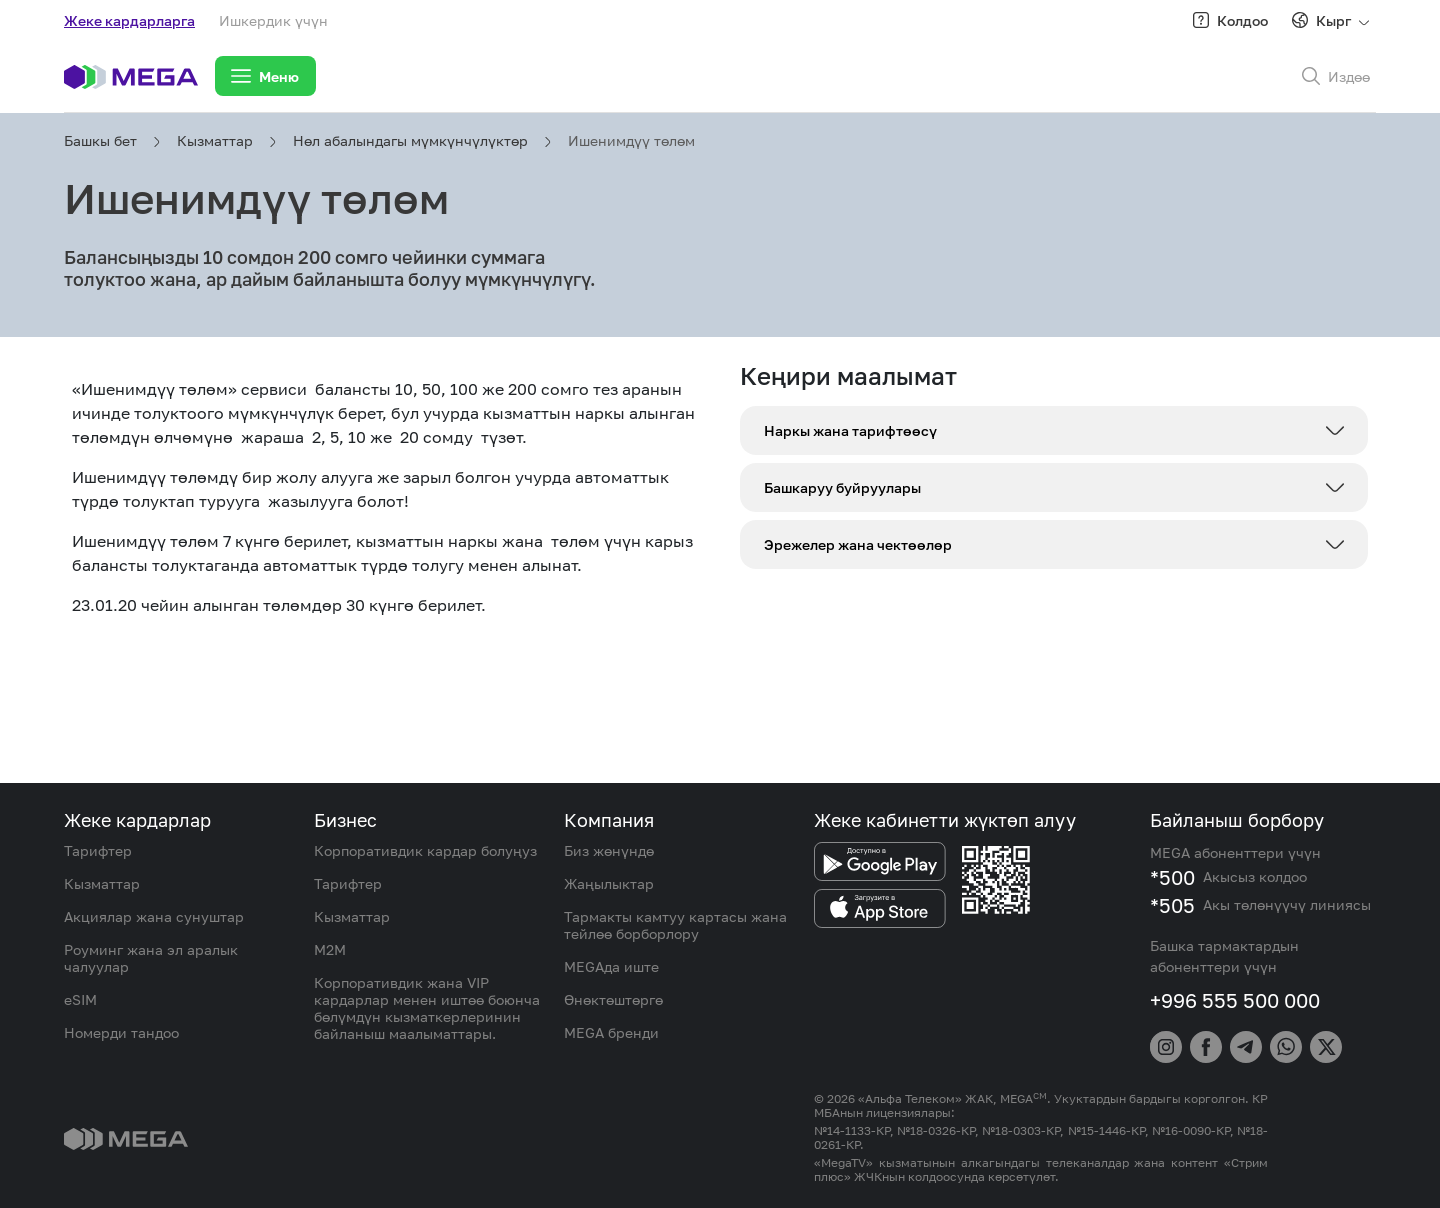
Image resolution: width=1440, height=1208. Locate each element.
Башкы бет (100, 140)
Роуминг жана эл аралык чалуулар (151, 958)
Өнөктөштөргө (613, 999)
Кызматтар (215, 140)
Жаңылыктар (609, 883)
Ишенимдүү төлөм (631, 140)
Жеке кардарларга (129, 20)
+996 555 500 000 (1235, 1000)
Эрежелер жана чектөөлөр (858, 544)
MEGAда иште (611, 966)
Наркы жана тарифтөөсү (850, 430)
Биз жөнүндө (609, 850)
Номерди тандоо (121, 1032)
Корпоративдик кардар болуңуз (425, 850)
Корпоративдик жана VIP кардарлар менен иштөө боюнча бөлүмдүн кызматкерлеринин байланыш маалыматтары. (427, 1008)
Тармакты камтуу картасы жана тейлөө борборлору (675, 925)
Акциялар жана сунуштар (154, 916)
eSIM (80, 999)
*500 (1172, 877)
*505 (1172, 905)
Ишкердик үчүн (273, 20)
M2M (330, 949)
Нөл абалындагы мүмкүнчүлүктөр (410, 140)
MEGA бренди (611, 1032)
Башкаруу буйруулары (842, 487)
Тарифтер (98, 850)
